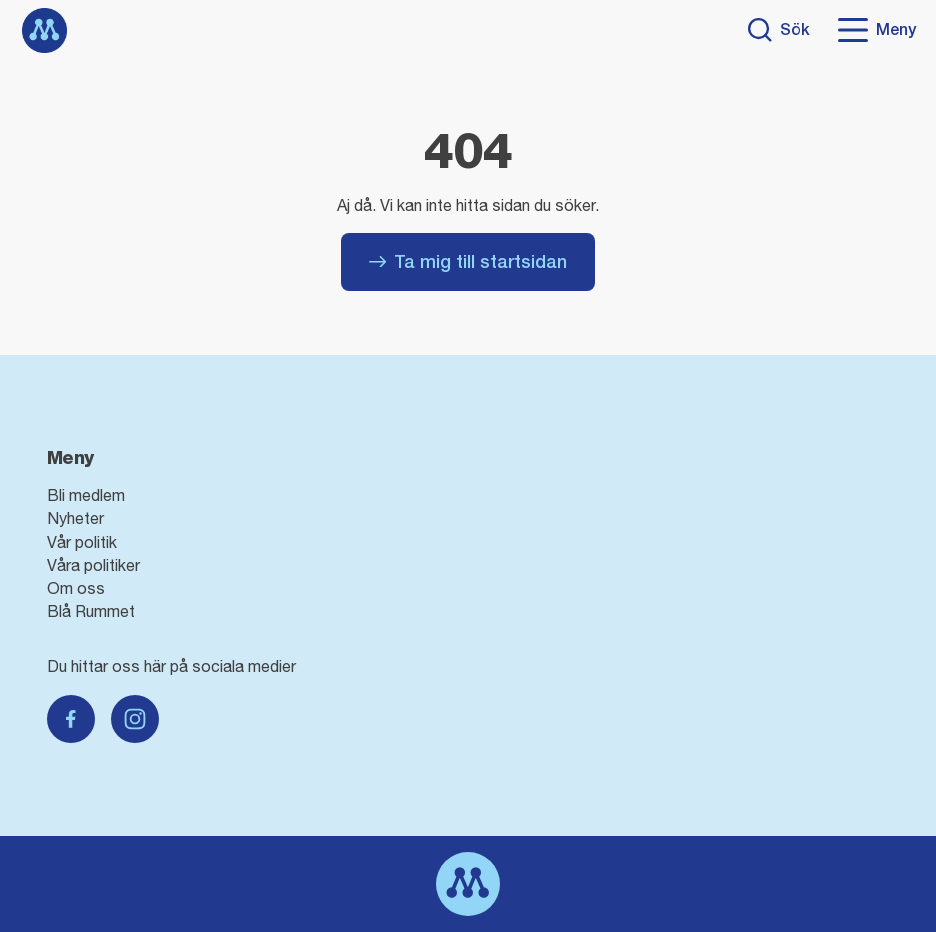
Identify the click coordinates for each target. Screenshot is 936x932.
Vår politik (82, 542)
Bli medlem (86, 495)
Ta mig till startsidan (468, 261)
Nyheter (75, 518)
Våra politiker (93, 565)
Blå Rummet (91, 611)
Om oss (76, 588)
